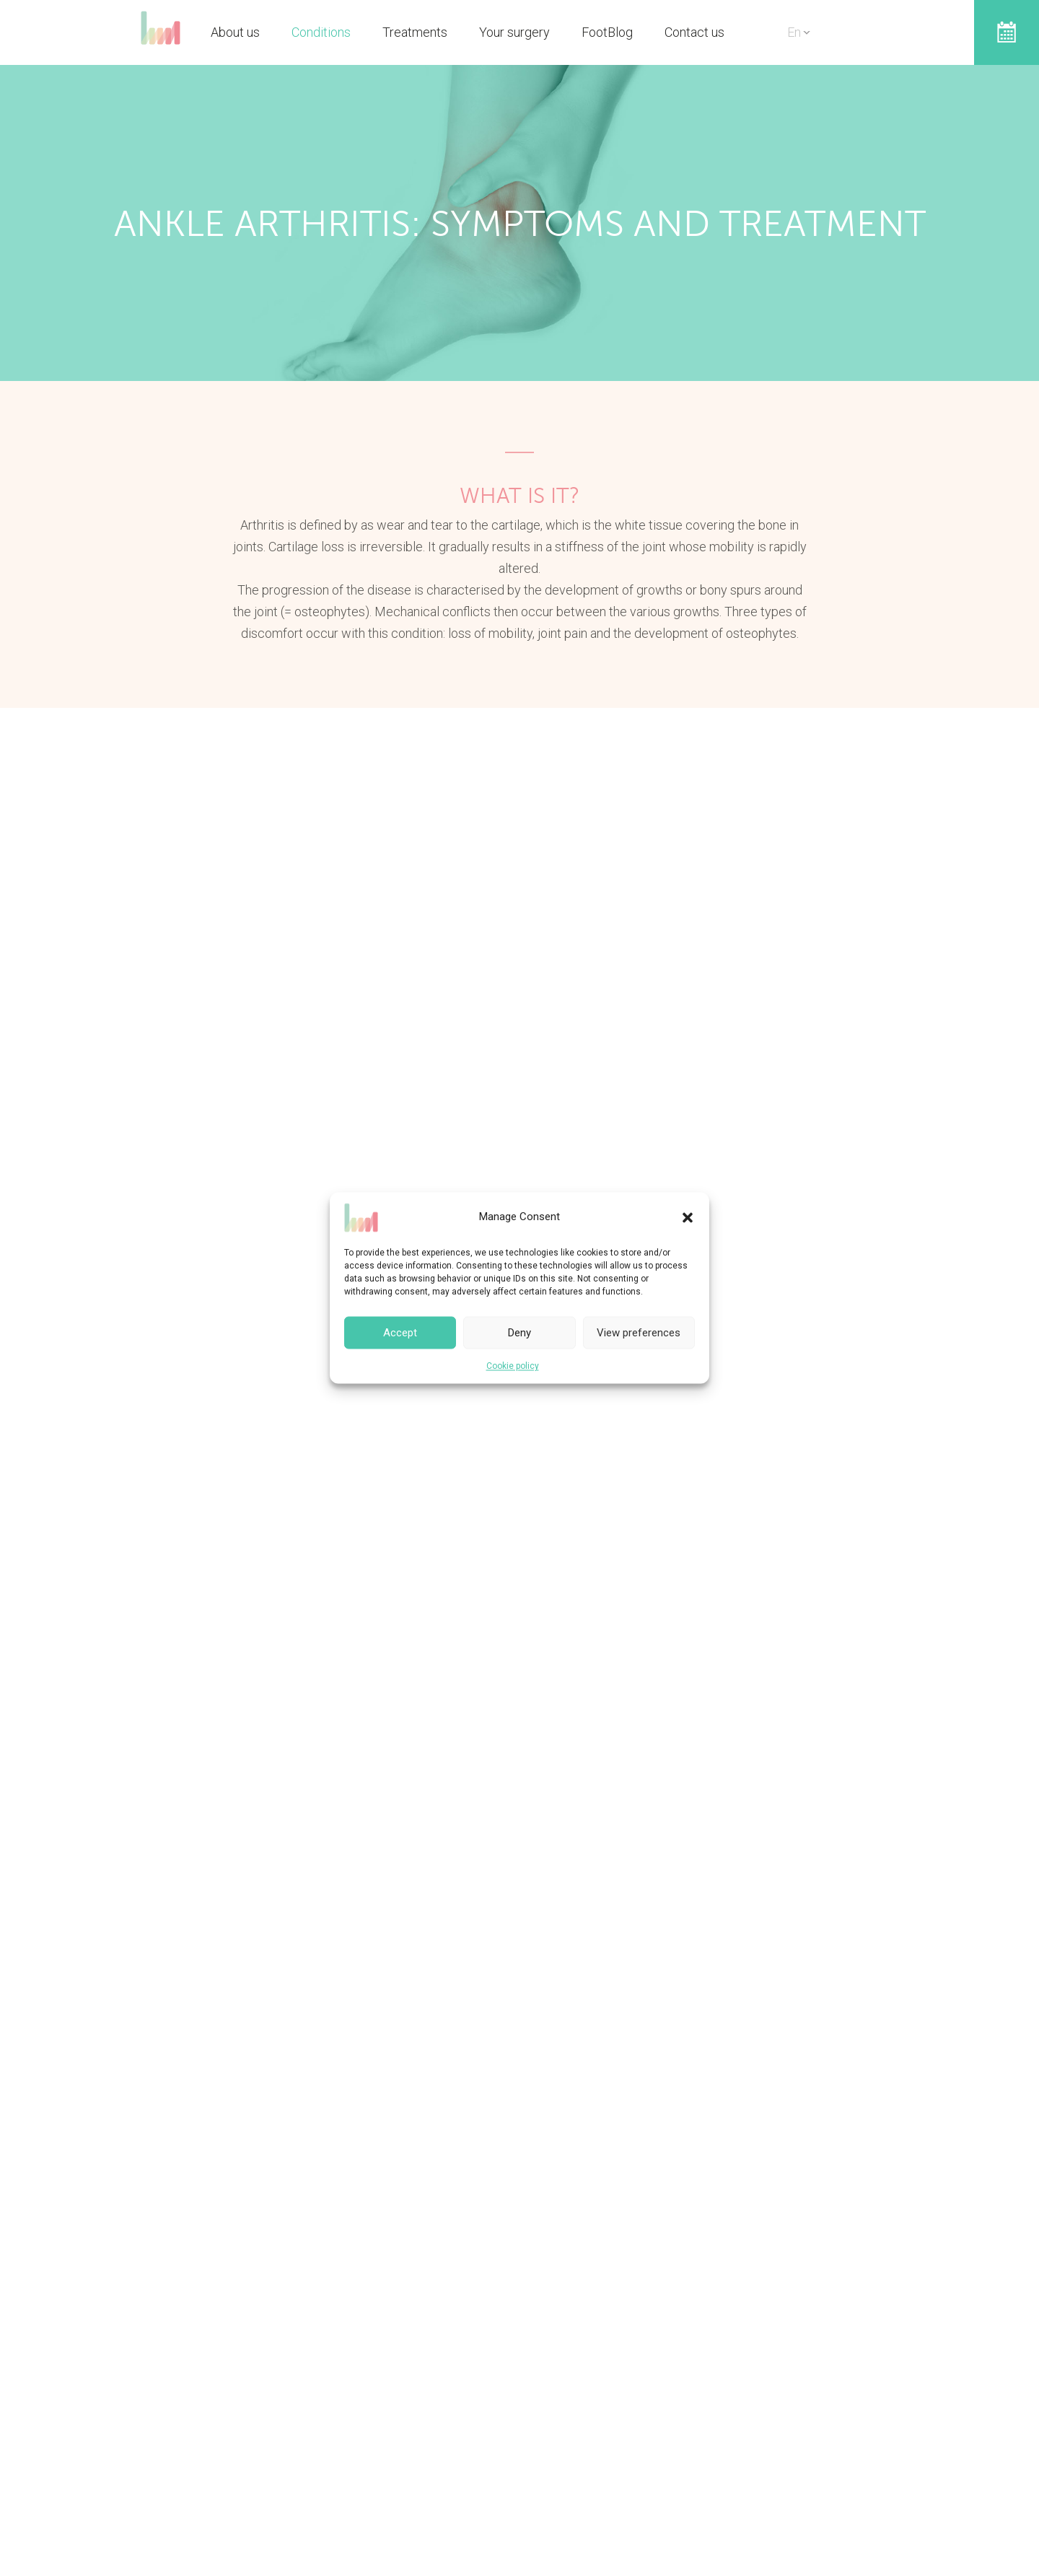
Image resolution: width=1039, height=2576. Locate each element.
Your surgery (514, 32)
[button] (687, 1217)
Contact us (694, 32)
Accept (400, 1332)
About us (235, 32)
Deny (519, 1332)
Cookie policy (512, 1366)
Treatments (414, 32)
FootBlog (607, 32)
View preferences (638, 1332)
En (794, 32)
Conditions (321, 32)
